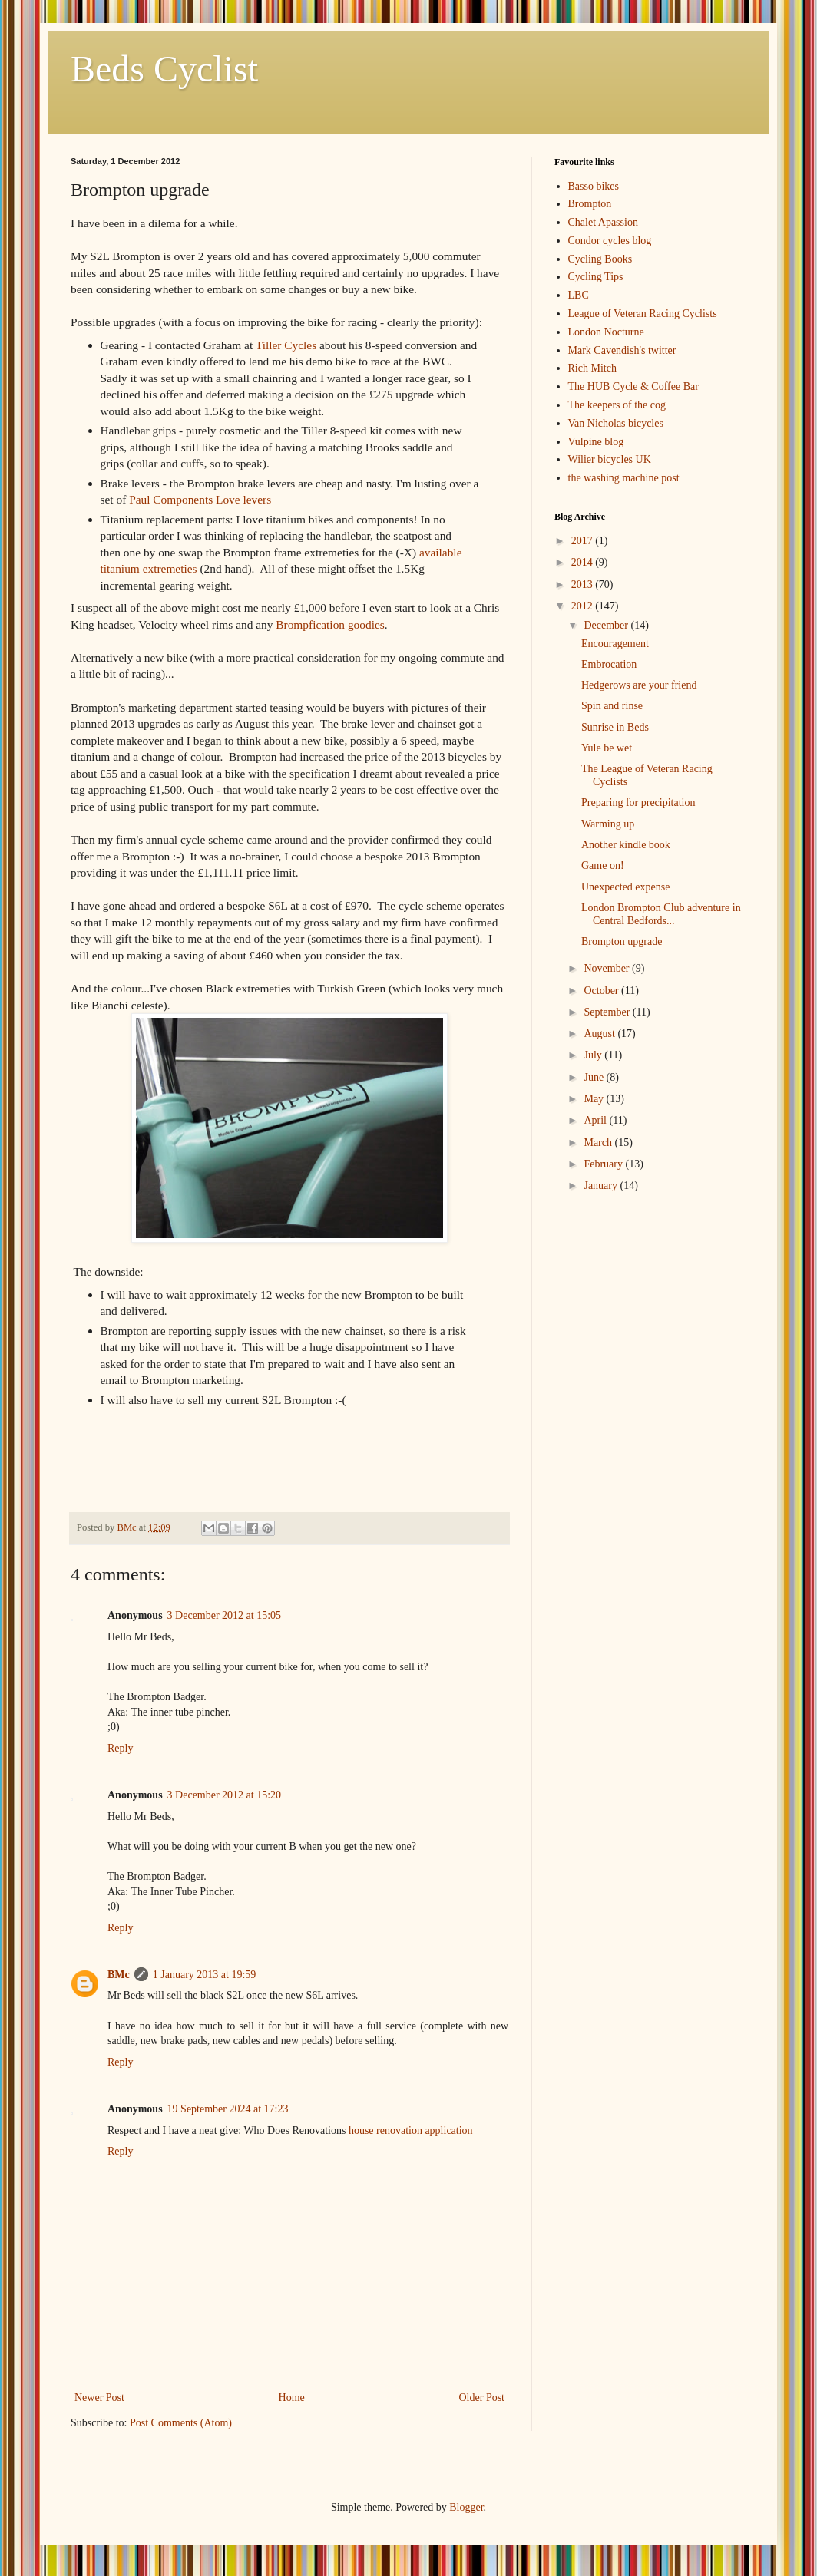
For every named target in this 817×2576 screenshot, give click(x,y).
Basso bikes (594, 186)
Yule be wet (606, 748)
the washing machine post (624, 478)
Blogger (466, 2507)
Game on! (602, 865)
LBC (578, 295)
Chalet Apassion (603, 222)
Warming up (607, 824)
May (595, 1099)
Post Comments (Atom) (181, 2423)
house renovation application (411, 2130)
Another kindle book (625, 844)
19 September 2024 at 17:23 (228, 2109)
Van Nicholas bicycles (615, 423)
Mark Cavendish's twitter (622, 350)
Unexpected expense (625, 887)
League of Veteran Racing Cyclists (642, 313)
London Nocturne (606, 332)
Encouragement (615, 643)
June (595, 1077)
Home (292, 2397)
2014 (583, 562)
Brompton (590, 204)
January (602, 1185)
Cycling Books (600, 259)
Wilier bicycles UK (609, 459)
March (599, 1142)
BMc (119, 1974)
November (608, 968)
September (608, 1012)
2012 (583, 606)
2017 (583, 541)
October (602, 990)
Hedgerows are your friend (638, 685)
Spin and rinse (612, 706)
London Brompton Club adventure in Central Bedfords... (661, 914)
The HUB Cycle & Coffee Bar (633, 386)
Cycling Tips (596, 276)
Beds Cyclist (164, 68)
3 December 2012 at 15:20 (224, 1795)
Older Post (482, 2397)
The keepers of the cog (617, 405)
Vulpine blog (596, 441)
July (594, 1055)
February (604, 1164)
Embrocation (609, 664)
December (607, 625)
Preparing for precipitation (638, 802)
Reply (120, 1748)
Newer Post (99, 2397)
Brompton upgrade (621, 941)
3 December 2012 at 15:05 (224, 1615)
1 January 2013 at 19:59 (204, 1974)
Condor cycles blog (610, 240)
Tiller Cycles (286, 345)
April (596, 1120)
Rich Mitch (592, 368)
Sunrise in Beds (615, 727)
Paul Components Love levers (200, 499)
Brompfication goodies (330, 624)
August (600, 1033)
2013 (583, 584)
